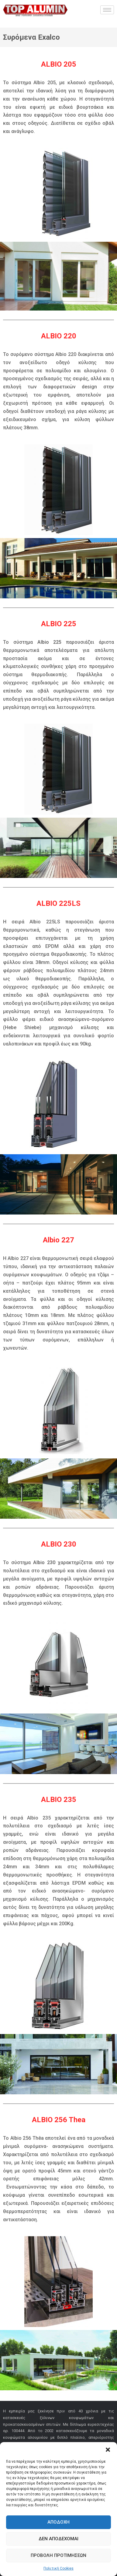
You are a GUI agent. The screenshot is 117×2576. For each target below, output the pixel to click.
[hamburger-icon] (107, 9)
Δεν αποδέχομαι (58, 2538)
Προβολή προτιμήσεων (58, 2555)
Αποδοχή (58, 2522)
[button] (108, 2450)
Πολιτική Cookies (58, 2568)
